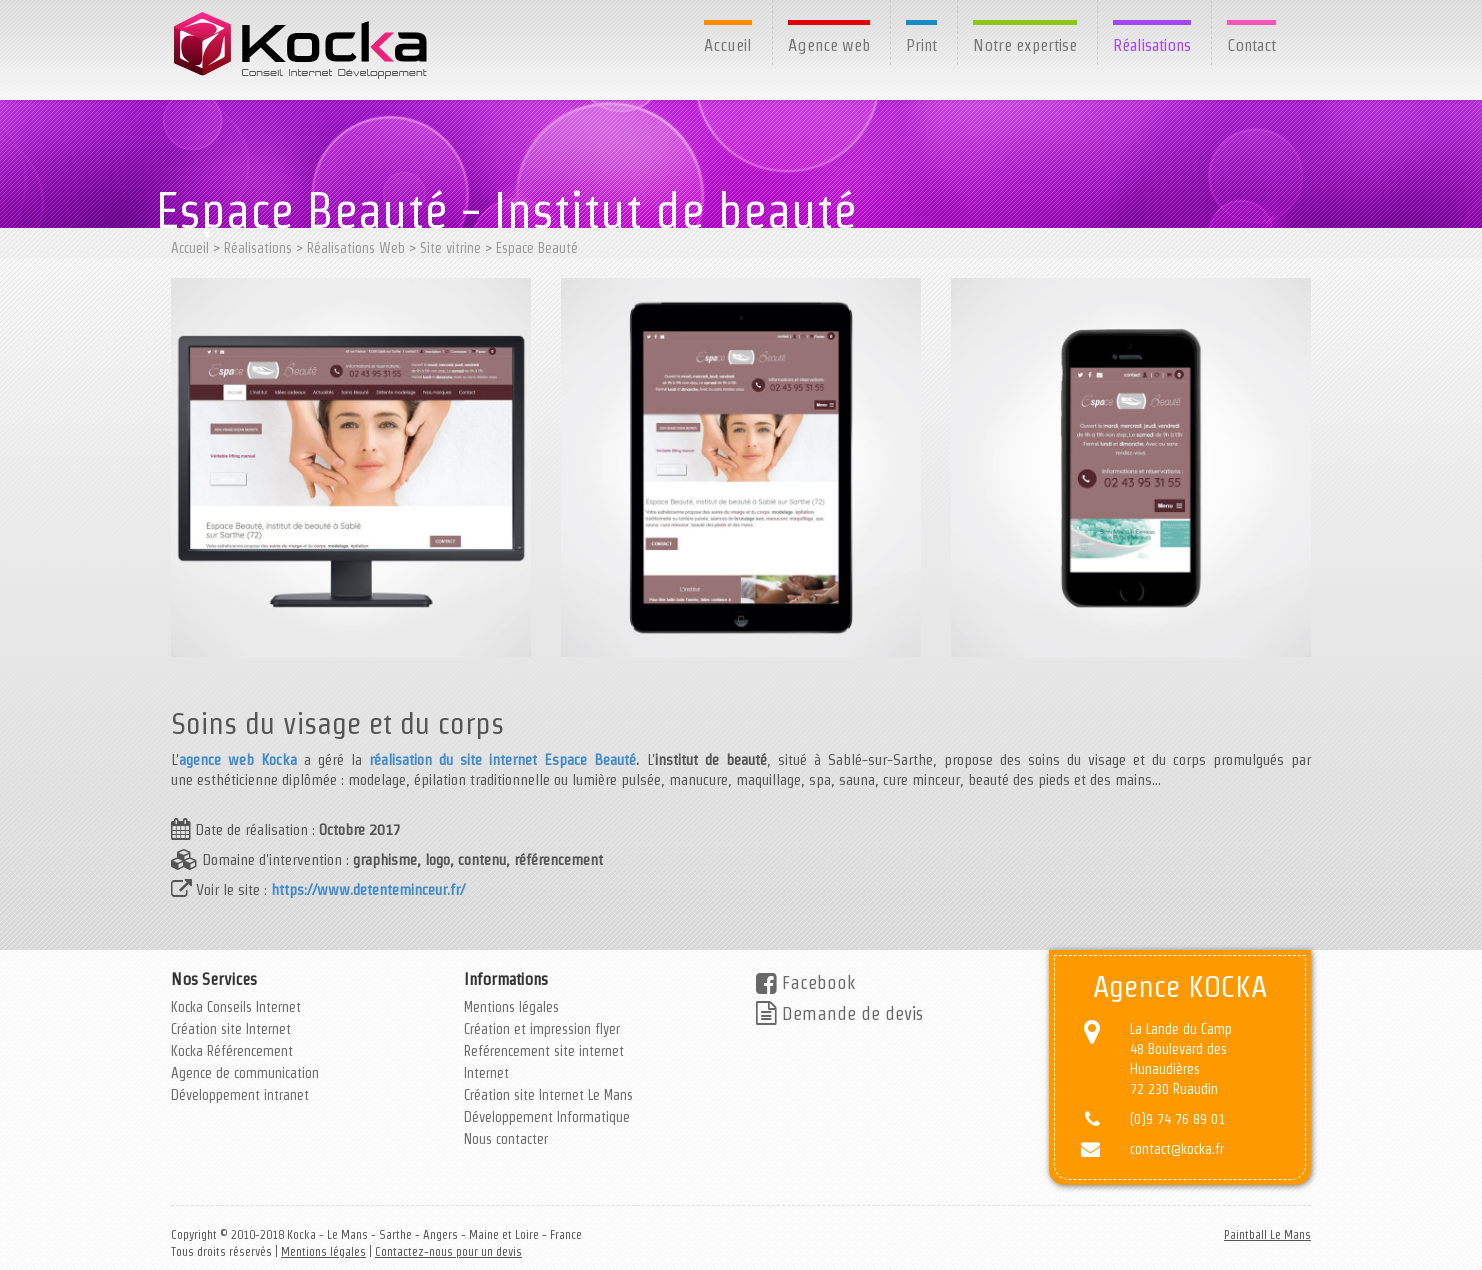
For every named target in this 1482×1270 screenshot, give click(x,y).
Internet (486, 1073)
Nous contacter (506, 1139)
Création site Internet (231, 1029)
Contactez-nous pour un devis (448, 1251)
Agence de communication (245, 1073)
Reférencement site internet (544, 1051)
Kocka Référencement (232, 1051)
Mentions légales (511, 1007)
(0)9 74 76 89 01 (1177, 1119)
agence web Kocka (238, 759)
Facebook (805, 982)
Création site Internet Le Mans (548, 1095)
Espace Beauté (537, 248)
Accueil (728, 45)
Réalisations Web (356, 248)
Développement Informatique (547, 1117)
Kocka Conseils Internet (236, 1007)
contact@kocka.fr (1177, 1149)
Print (921, 45)
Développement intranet (240, 1095)
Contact (1251, 45)
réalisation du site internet (453, 759)
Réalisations (1152, 45)
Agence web (829, 45)
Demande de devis (839, 1013)
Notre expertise (1025, 45)
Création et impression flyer (542, 1029)
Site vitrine (450, 248)
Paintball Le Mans (1267, 1234)
